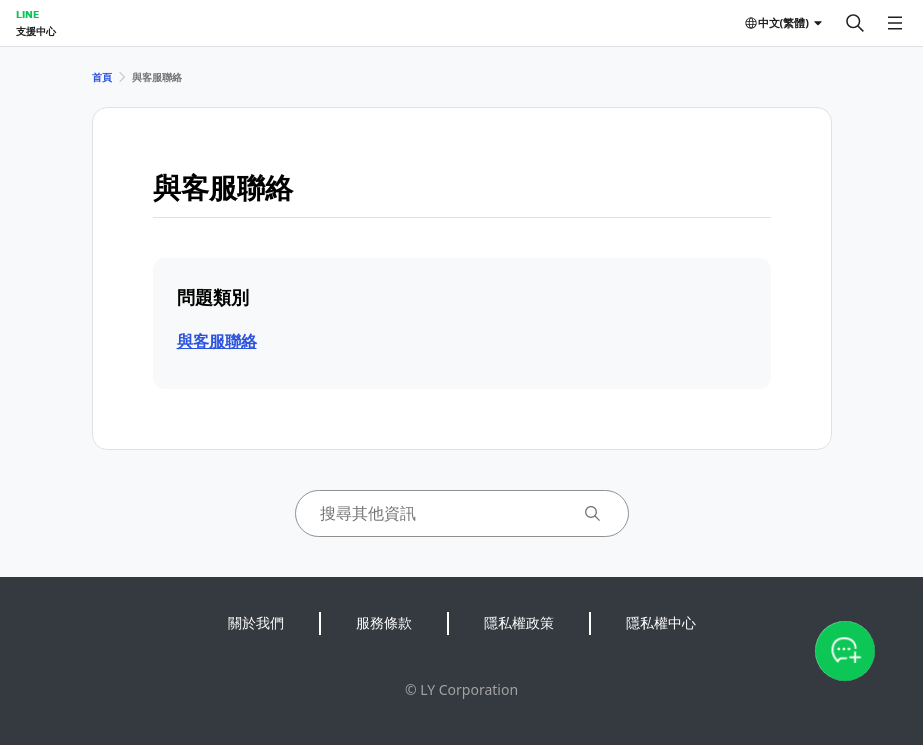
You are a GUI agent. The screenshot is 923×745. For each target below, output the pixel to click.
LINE (27, 14)
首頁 (102, 77)
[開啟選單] (895, 23)
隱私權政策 (519, 622)
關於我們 (256, 622)
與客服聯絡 (217, 341)
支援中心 (36, 31)
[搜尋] (855, 23)
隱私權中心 (661, 622)
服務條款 (384, 622)
